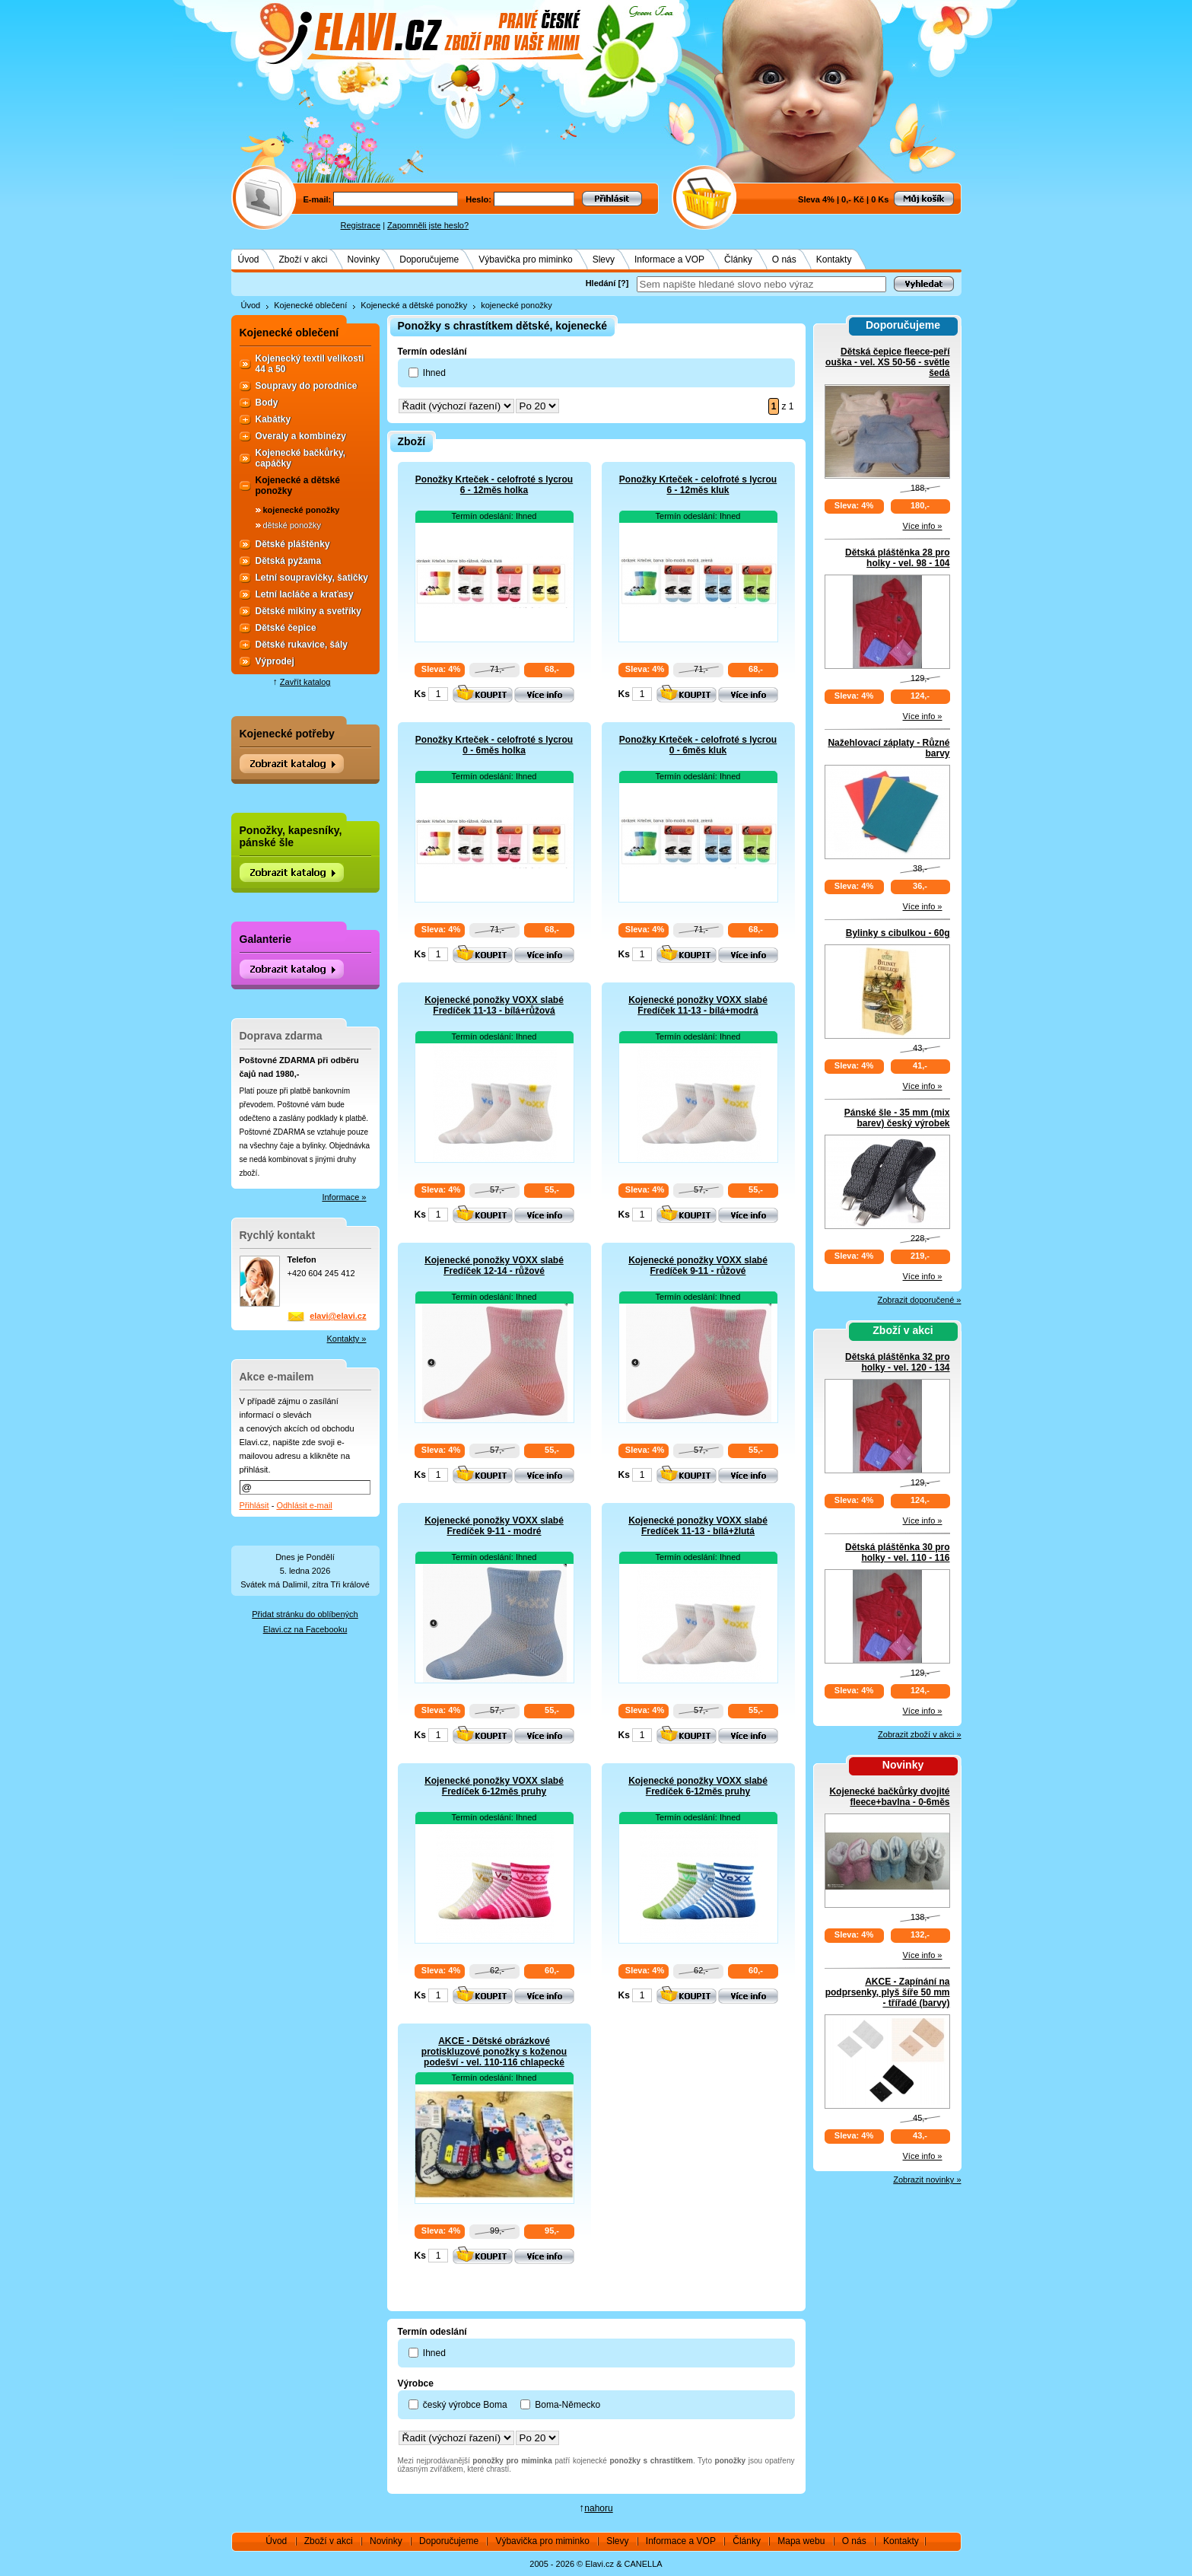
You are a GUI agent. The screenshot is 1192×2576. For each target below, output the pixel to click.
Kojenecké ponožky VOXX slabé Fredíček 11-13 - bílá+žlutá (698, 1525)
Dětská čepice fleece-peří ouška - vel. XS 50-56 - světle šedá (887, 362)
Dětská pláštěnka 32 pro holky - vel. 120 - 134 (897, 1362)
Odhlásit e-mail (304, 1505)
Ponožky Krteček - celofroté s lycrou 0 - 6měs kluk (698, 745)
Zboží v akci (303, 259)
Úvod (248, 259)
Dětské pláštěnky (293, 544)
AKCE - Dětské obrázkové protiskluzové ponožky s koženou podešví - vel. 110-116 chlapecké (494, 2052)
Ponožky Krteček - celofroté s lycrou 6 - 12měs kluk (698, 484)
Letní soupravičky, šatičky (312, 577)
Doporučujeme (429, 259)
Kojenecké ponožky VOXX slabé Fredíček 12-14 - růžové (494, 1265)
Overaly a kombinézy (301, 436)
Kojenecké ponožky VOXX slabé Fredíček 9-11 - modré (494, 1525)
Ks (420, 694)
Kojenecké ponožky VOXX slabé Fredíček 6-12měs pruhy (494, 1786)
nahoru (598, 2508)
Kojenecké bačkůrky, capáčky (301, 458)
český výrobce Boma (465, 2404)
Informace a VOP (669, 259)
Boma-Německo (567, 2404)
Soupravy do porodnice (307, 386)
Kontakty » (347, 1338)
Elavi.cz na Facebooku (305, 1629)
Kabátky (273, 419)
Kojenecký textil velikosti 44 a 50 (310, 363)
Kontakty (834, 259)
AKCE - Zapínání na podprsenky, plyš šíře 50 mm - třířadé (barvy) (887, 1992)
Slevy (604, 259)
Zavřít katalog (305, 681)
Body (267, 402)
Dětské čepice (286, 628)
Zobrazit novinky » (927, 2179)
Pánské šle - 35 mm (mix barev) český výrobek (897, 1118)
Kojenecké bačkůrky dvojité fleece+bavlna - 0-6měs (889, 1796)
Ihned (434, 373)
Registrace (361, 225)
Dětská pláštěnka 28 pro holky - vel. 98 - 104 (897, 557)
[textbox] (761, 284)
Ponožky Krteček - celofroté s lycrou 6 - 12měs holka (494, 484)
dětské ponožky (292, 525)
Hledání (601, 283)
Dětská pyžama (289, 561)
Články (738, 259)
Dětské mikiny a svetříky (308, 611)
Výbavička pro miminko (525, 259)
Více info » (922, 525)
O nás (784, 259)
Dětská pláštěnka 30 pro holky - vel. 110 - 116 (897, 1552)
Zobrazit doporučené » (919, 1299)
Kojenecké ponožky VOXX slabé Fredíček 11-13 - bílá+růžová (494, 1005)
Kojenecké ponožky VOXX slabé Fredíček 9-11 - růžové (698, 1265)
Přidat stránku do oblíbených (305, 1614)
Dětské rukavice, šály (302, 644)
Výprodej (275, 661)
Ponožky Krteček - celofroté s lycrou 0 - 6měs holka (494, 745)
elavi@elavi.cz (338, 1315)
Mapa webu (801, 2541)
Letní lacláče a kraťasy (305, 594)
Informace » (344, 1197)
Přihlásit (254, 1505)
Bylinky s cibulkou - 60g (898, 933)
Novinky (364, 259)
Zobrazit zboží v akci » (919, 1734)
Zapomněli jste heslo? (428, 225)
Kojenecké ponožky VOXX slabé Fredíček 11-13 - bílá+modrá (698, 1005)
